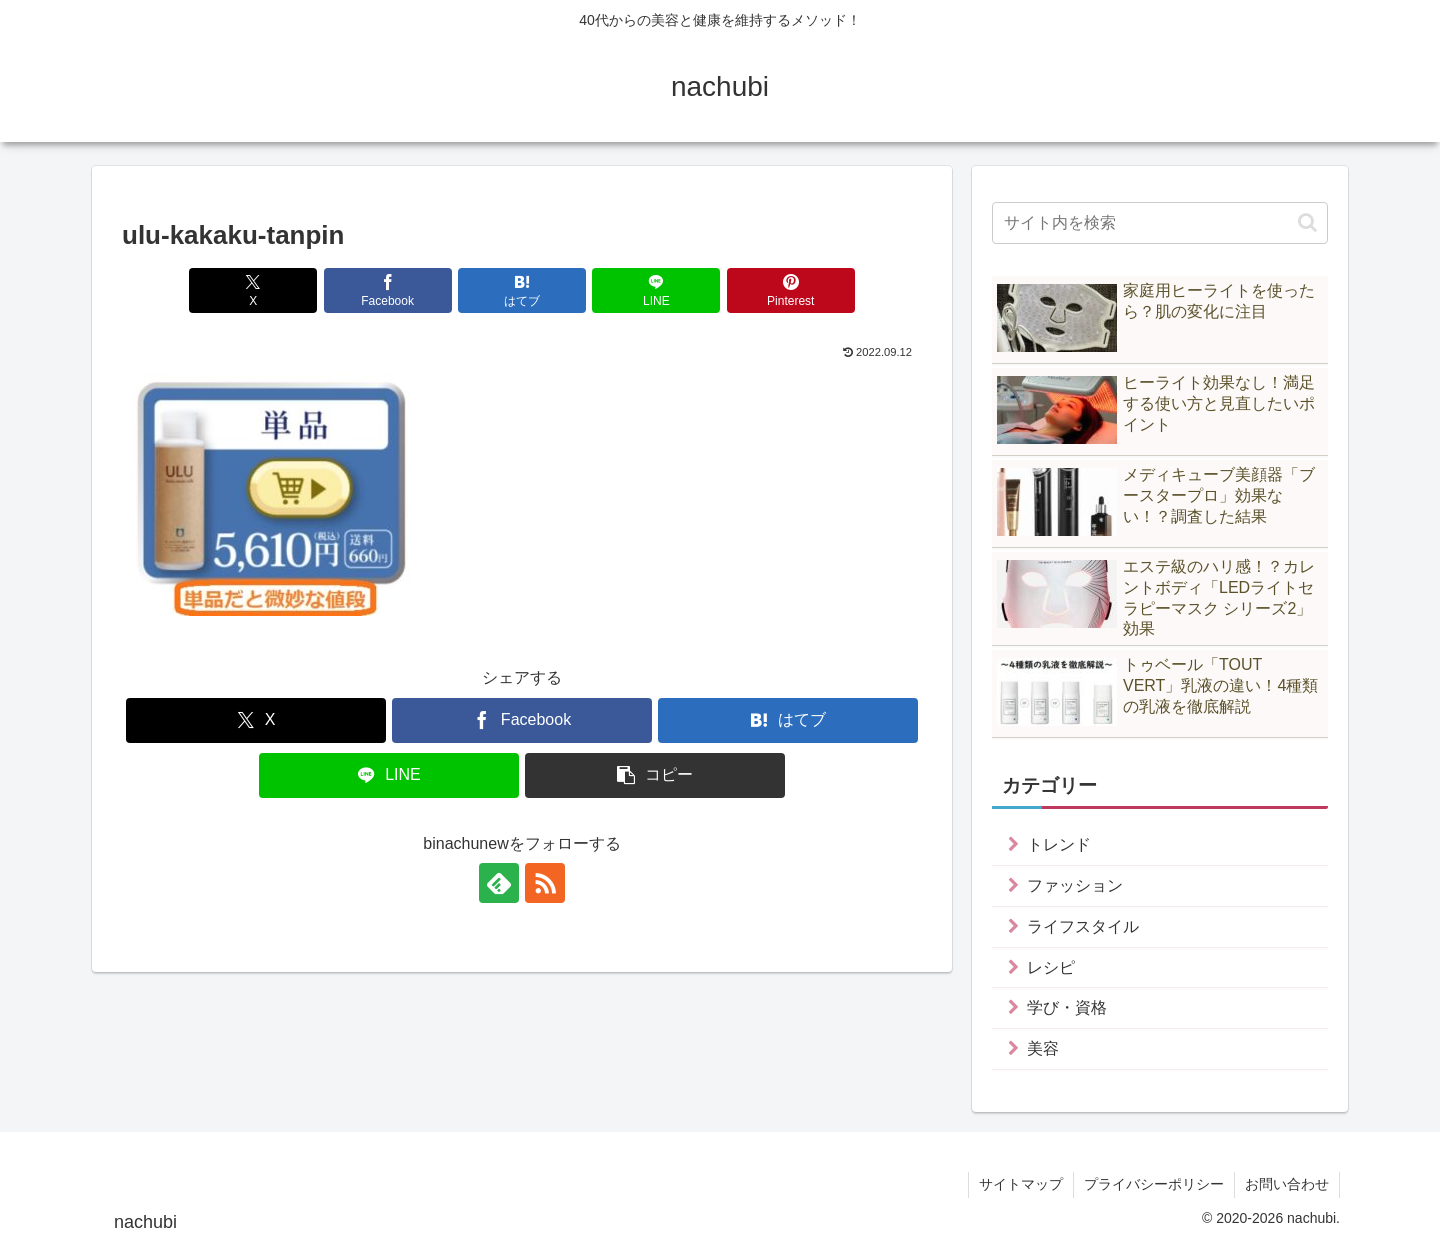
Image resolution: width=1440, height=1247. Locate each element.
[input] (1160, 223)
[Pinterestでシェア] (791, 290)
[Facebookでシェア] (388, 290)
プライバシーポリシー (1154, 1184)
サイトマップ (1021, 1184)
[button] (655, 775)
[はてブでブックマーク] (522, 290)
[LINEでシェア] (656, 290)
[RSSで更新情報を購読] (545, 883)
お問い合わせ (1287, 1184)
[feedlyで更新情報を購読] (499, 883)
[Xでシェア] (253, 290)
